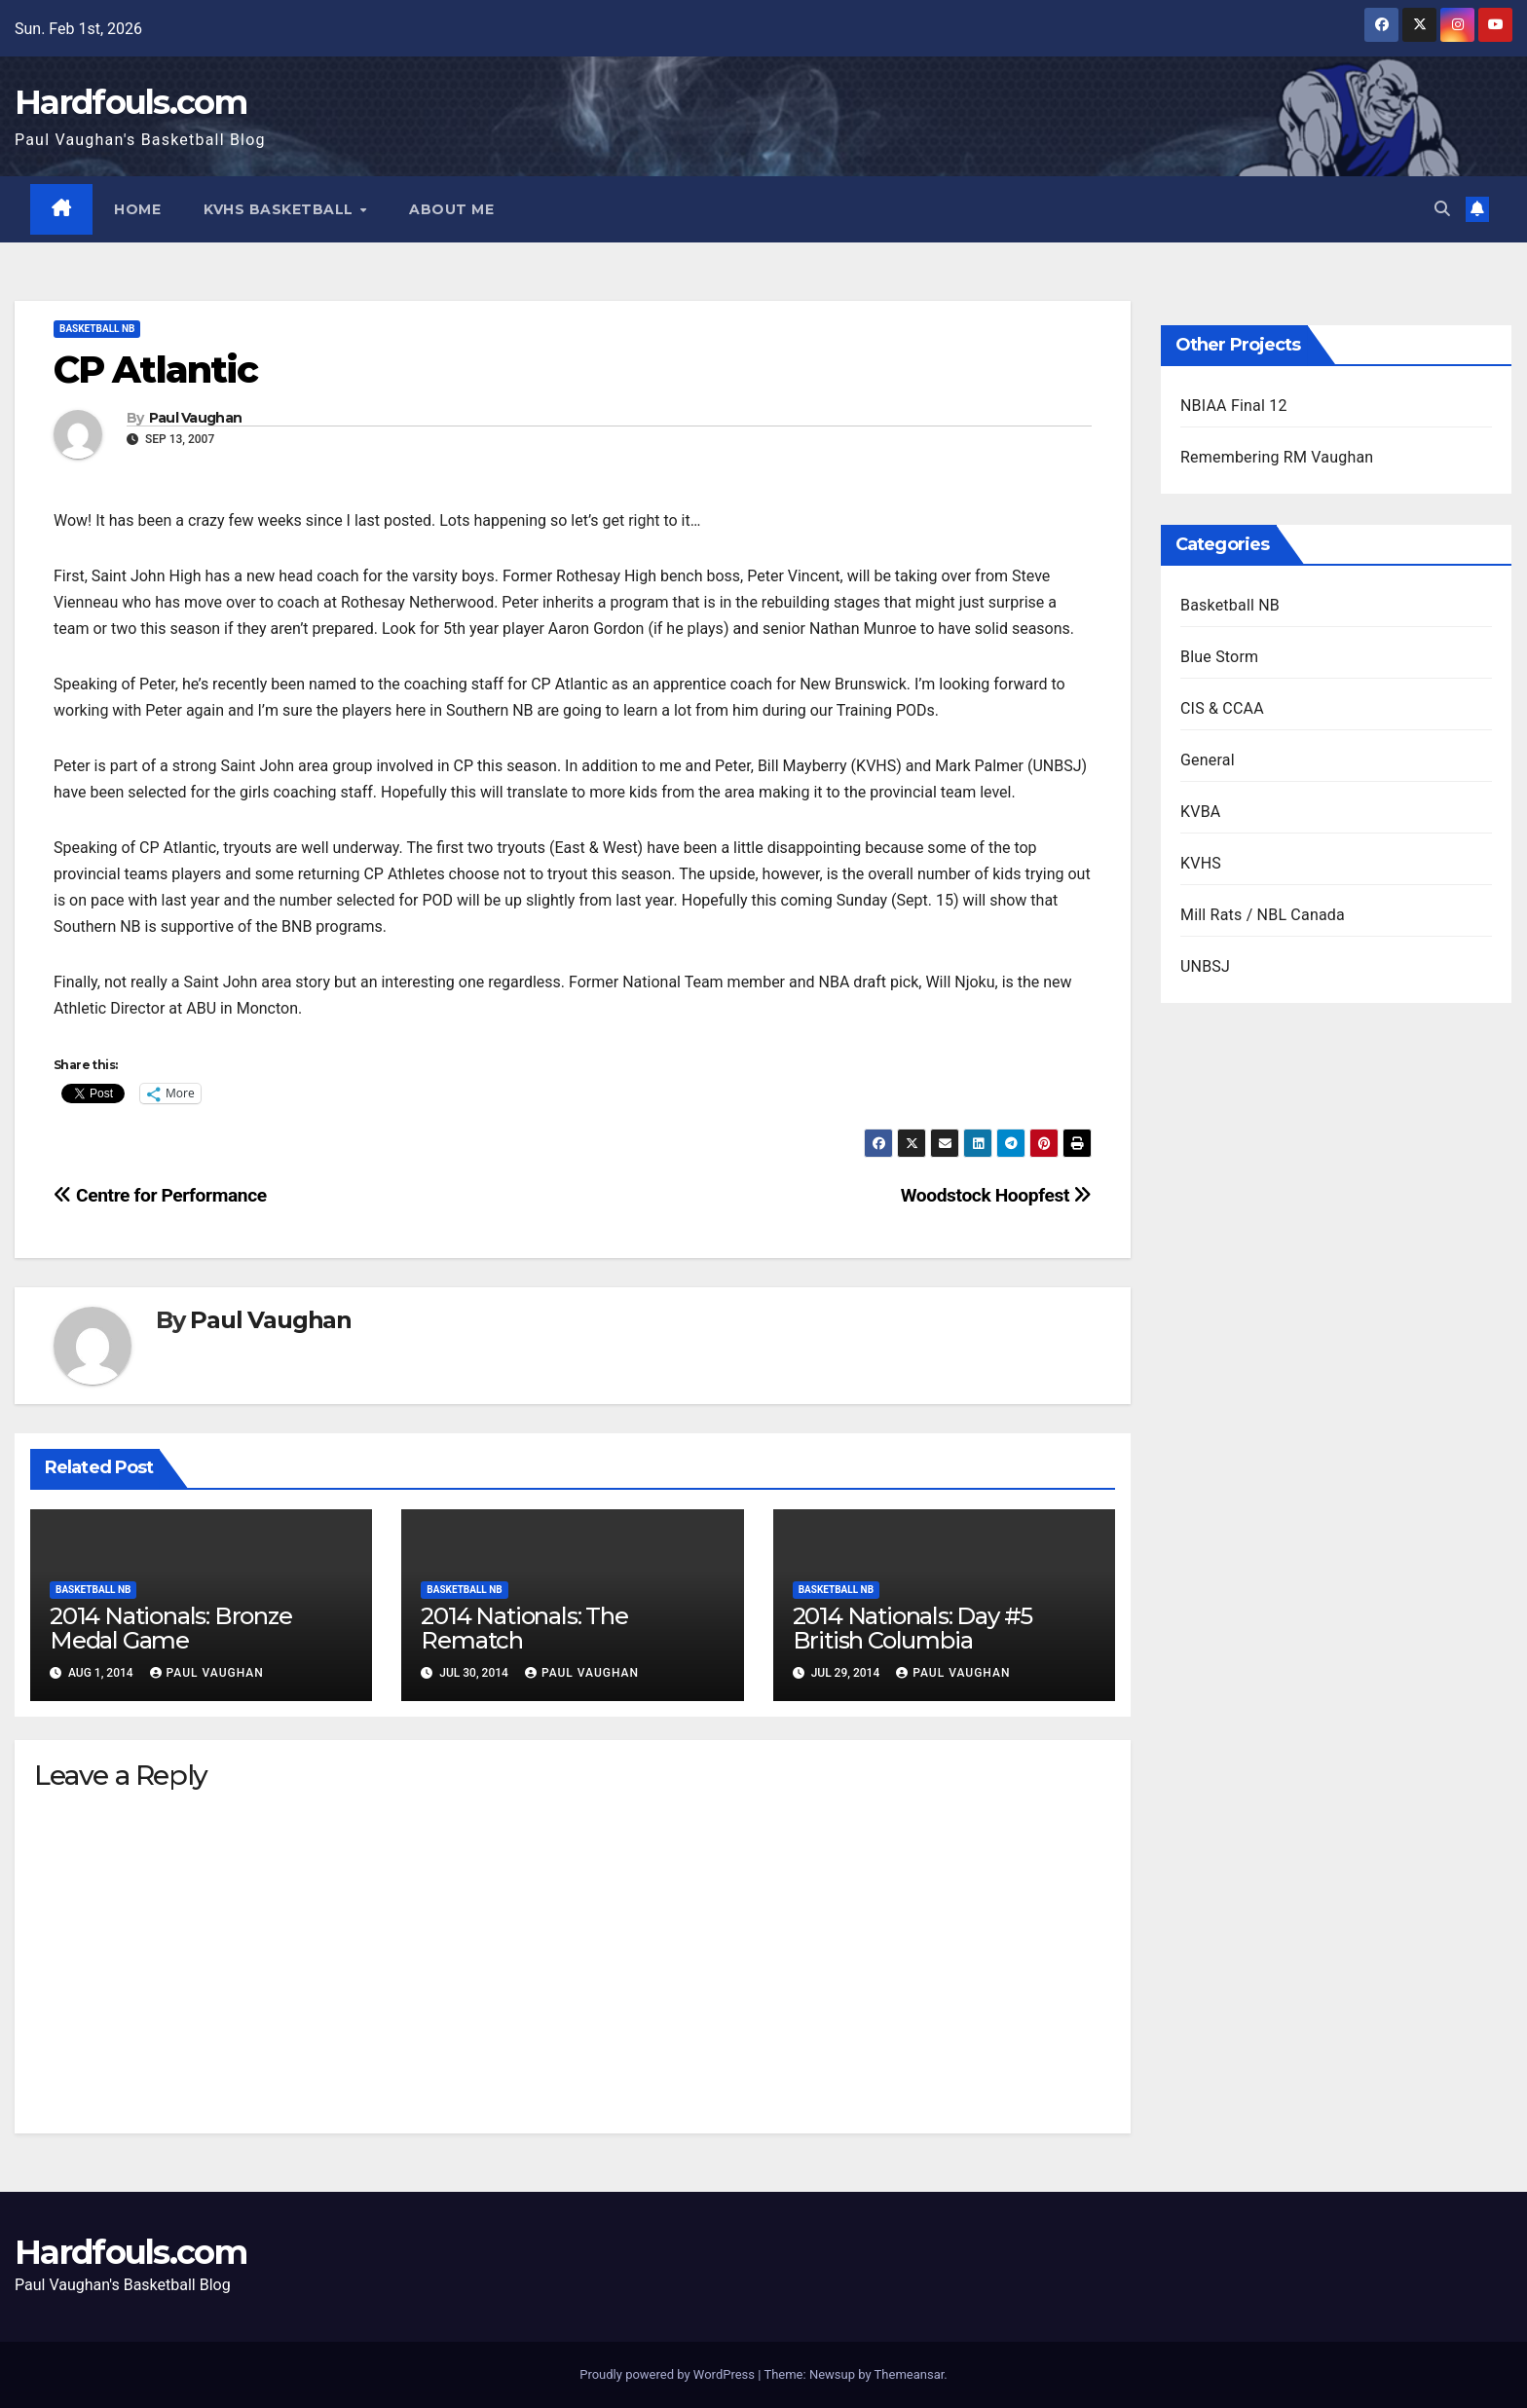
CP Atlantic (155, 369)
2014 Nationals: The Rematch (524, 1628)
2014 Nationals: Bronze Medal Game (171, 1628)
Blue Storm (1219, 657)
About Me (452, 209)
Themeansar (910, 2374)
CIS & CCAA (1222, 708)
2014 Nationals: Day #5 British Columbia (913, 1628)
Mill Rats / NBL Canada (1262, 915)
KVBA (1200, 811)
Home (138, 209)
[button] (1442, 209)
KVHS (1200, 863)
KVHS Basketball (281, 209)
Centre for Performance (160, 1195)
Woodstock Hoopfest (996, 1195)
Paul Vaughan (195, 418)
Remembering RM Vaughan (1276, 457)
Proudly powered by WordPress (668, 2374)
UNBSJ (1205, 966)
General (1207, 760)
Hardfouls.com (130, 102)
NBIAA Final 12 (1233, 405)
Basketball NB (96, 328)
